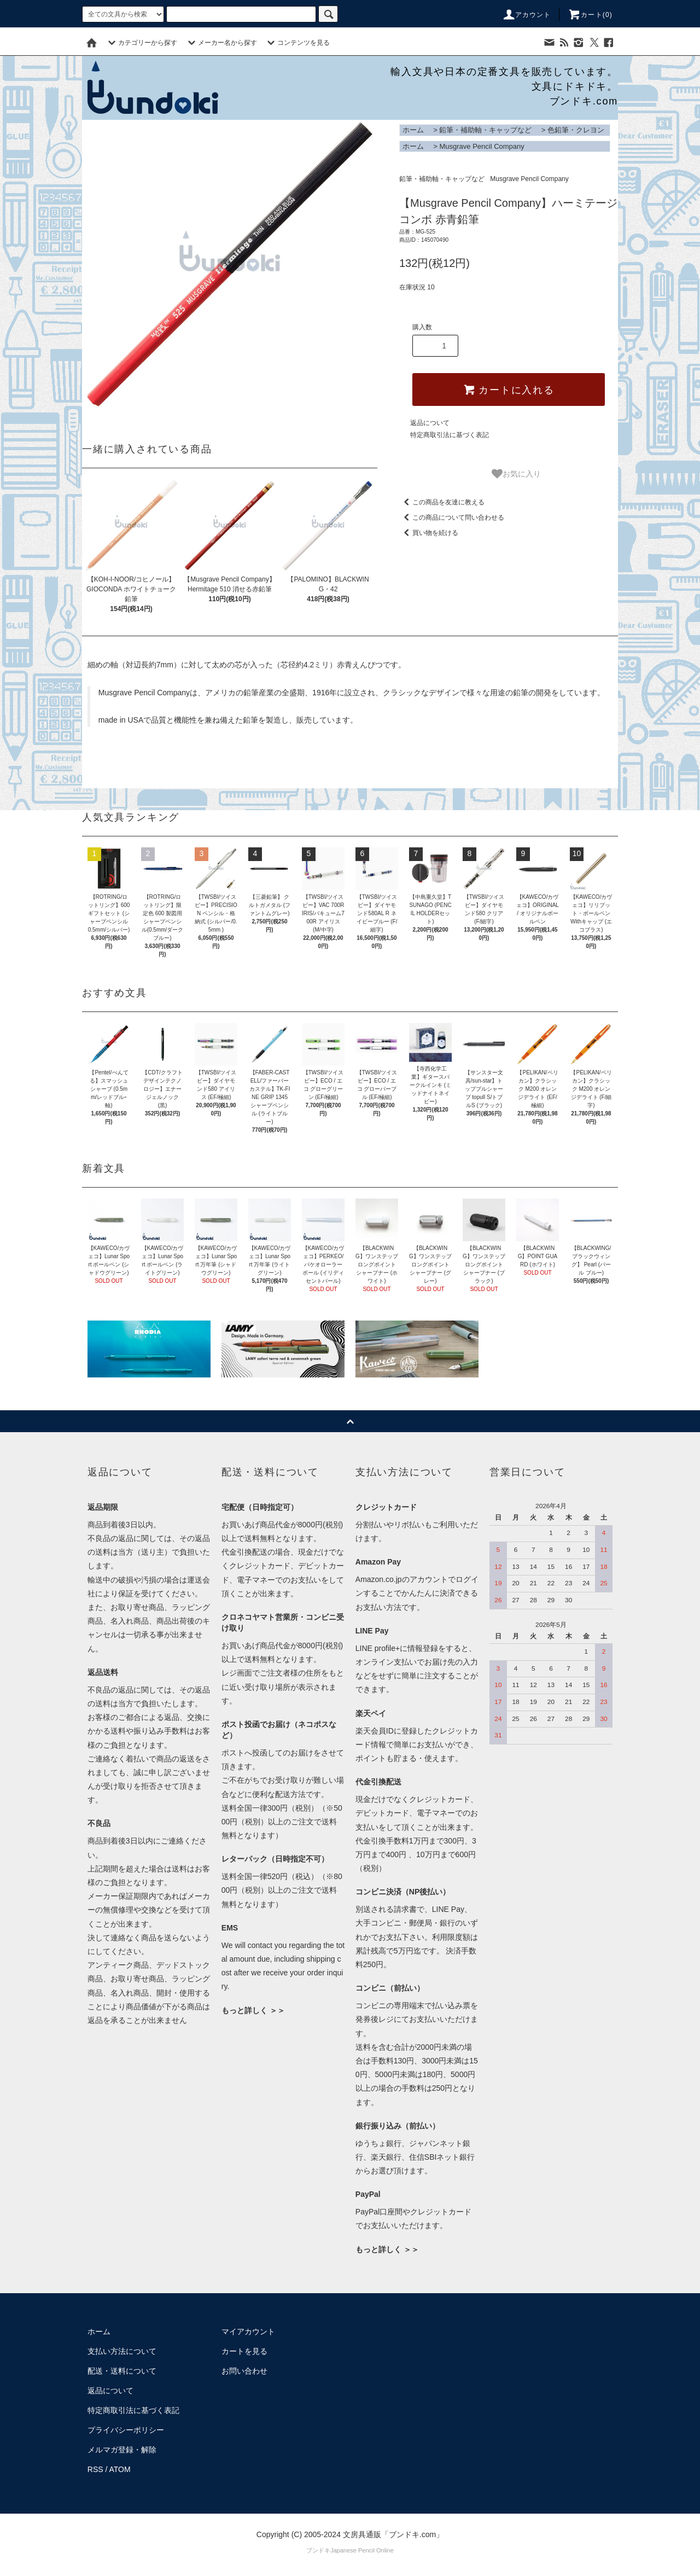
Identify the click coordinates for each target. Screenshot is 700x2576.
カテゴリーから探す (141, 42)
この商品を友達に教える (442, 502)
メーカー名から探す (221, 42)
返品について (430, 423)
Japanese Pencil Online (362, 2550)
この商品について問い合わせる (451, 517)
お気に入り (516, 473)
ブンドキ (318, 2550)
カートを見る (244, 2351)
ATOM (120, 2469)
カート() (590, 15)
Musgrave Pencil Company (481, 146)
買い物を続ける (428, 533)
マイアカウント (248, 2331)
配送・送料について (122, 2370)
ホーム (413, 130)
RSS (95, 2469)
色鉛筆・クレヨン (575, 130)
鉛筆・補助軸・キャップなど (485, 130)
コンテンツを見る (297, 42)
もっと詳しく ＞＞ (253, 2010)
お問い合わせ (244, 2370)
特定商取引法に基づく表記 (449, 435)
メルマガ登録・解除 (122, 2449)
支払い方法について (122, 2351)
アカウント (526, 15)
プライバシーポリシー (126, 2430)
